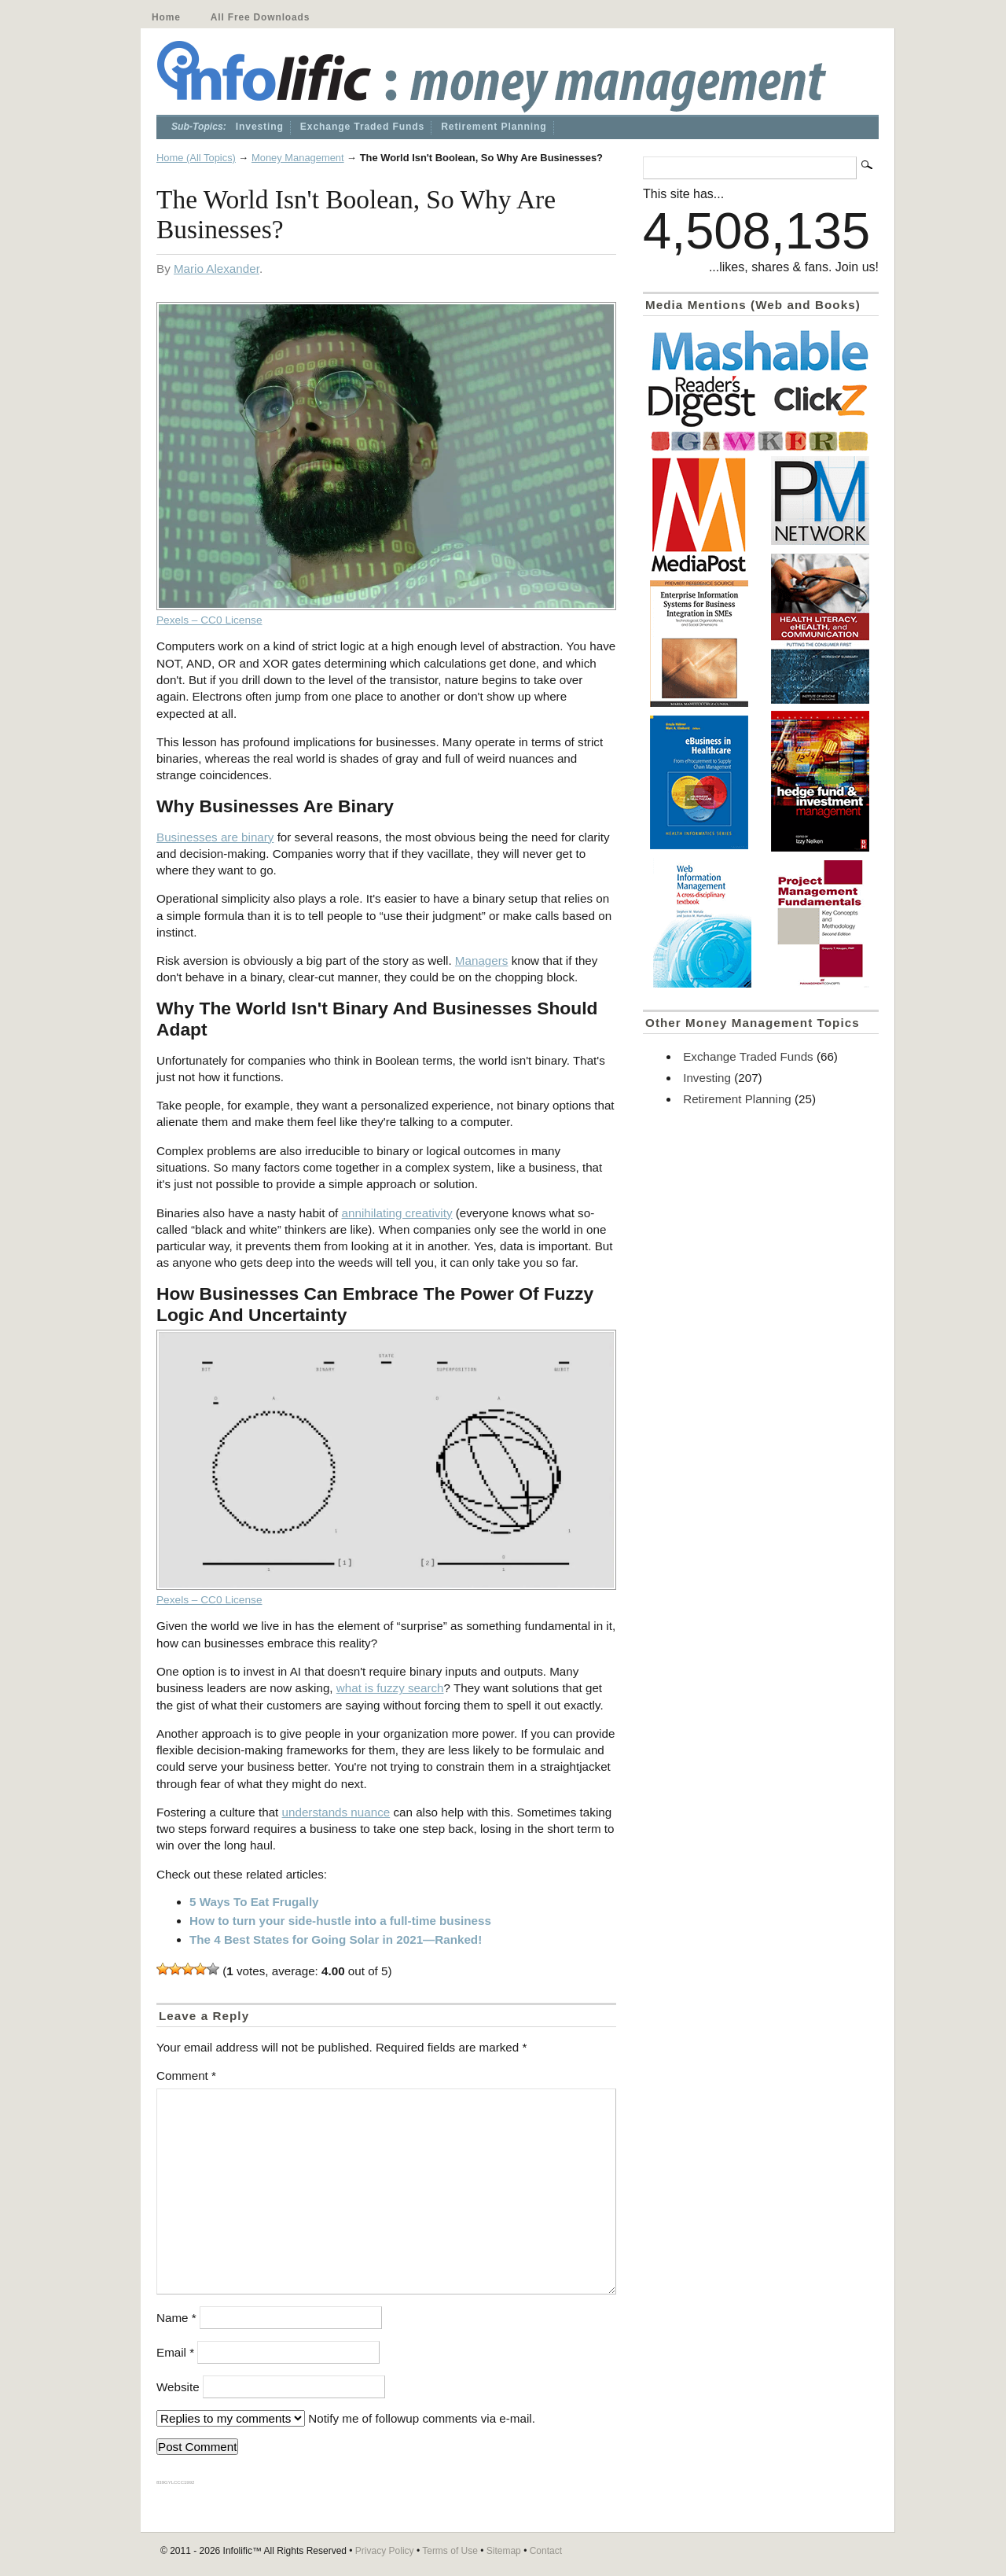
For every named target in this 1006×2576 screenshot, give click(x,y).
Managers (482, 960)
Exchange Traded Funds (362, 126)
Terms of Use (450, 2550)
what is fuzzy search (390, 1688)
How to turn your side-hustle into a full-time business (340, 1920)
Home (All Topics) (196, 158)
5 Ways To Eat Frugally (254, 1901)
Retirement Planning (493, 126)
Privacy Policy (384, 2550)
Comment (186, 2075)
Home (166, 17)
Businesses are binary (215, 837)
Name (176, 2317)
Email (175, 2352)
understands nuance (336, 1812)
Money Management (298, 158)
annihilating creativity (397, 1213)
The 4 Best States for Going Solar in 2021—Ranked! (335, 1939)
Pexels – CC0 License (209, 620)
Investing (260, 126)
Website (178, 2387)
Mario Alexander (216, 268)
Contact (546, 2550)
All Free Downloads (260, 17)
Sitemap (503, 2550)
